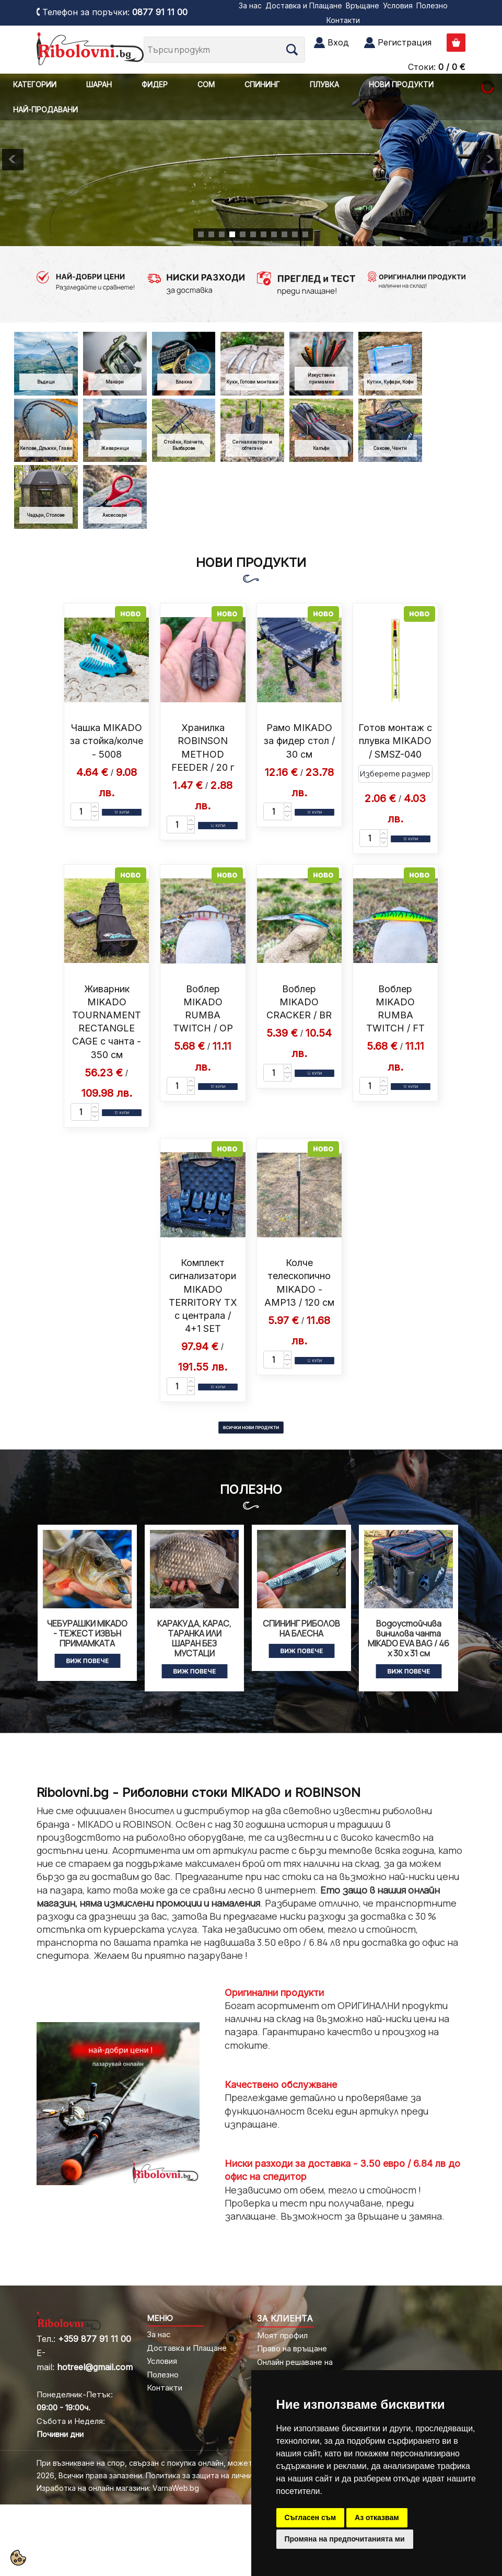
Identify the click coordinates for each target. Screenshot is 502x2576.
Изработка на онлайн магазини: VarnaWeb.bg (118, 2488)
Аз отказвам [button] (377, 2517)
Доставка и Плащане (303, 5)
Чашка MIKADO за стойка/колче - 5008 (106, 740)
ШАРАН (99, 84)
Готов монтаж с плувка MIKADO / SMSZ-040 (395, 740)
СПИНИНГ (262, 84)
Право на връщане (292, 2348)
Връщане (362, 5)
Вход (338, 42)
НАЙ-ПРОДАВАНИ (45, 109)
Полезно (432, 5)
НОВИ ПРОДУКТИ (401, 84)
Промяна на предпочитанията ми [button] (345, 2539)
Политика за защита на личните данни (215, 2475)
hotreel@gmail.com (95, 2367)
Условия (398, 5)
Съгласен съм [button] (310, 2517)
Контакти (343, 20)
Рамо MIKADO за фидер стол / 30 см (299, 740)
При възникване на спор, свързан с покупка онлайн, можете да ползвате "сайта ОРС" (195, 2462)
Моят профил (282, 2335)
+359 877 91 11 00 (94, 2339)
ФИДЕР (155, 84)
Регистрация (404, 42)
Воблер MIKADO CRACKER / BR (299, 1001)
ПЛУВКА (324, 84)
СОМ (206, 84)
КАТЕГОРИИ (34, 84)
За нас (250, 5)
